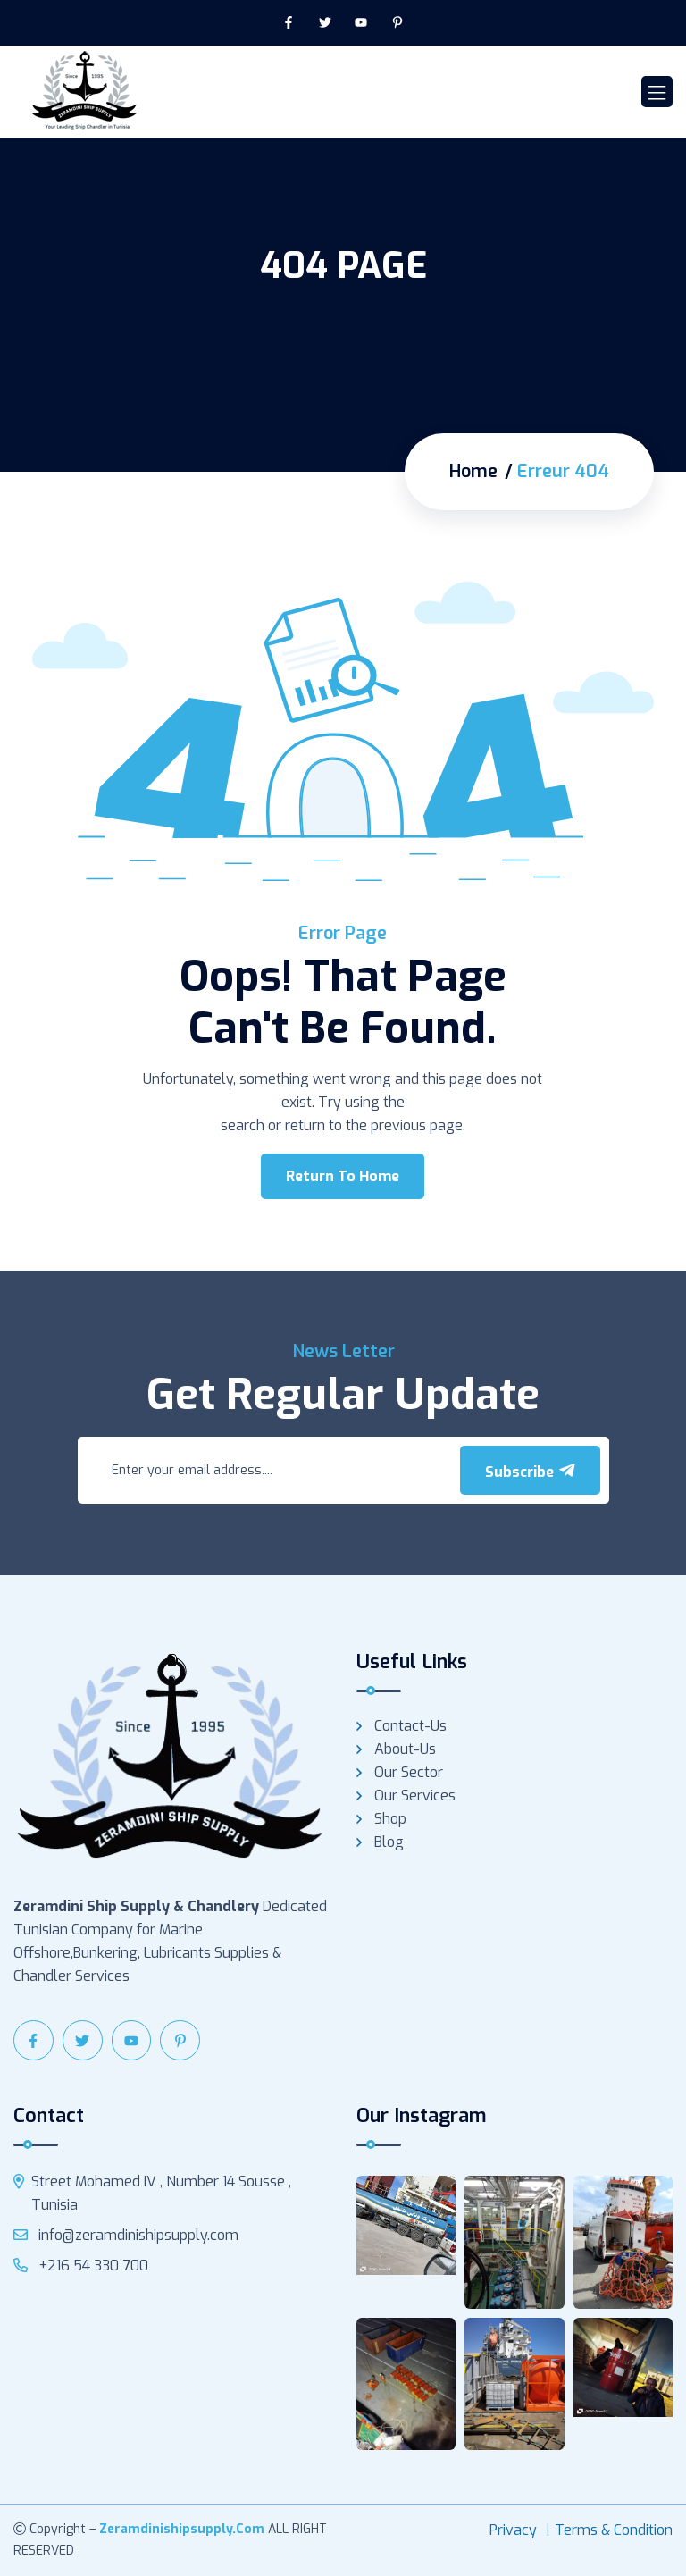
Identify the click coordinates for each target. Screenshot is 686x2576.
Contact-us (410, 1725)
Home (473, 471)
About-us (405, 1749)
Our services (415, 1795)
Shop (390, 1818)
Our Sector (408, 1772)
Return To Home (342, 1176)
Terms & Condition (614, 2530)
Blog (389, 1842)
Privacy (513, 2530)
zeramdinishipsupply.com (181, 2529)
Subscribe (530, 1471)
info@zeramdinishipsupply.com (125, 2235)
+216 (80, 2265)
